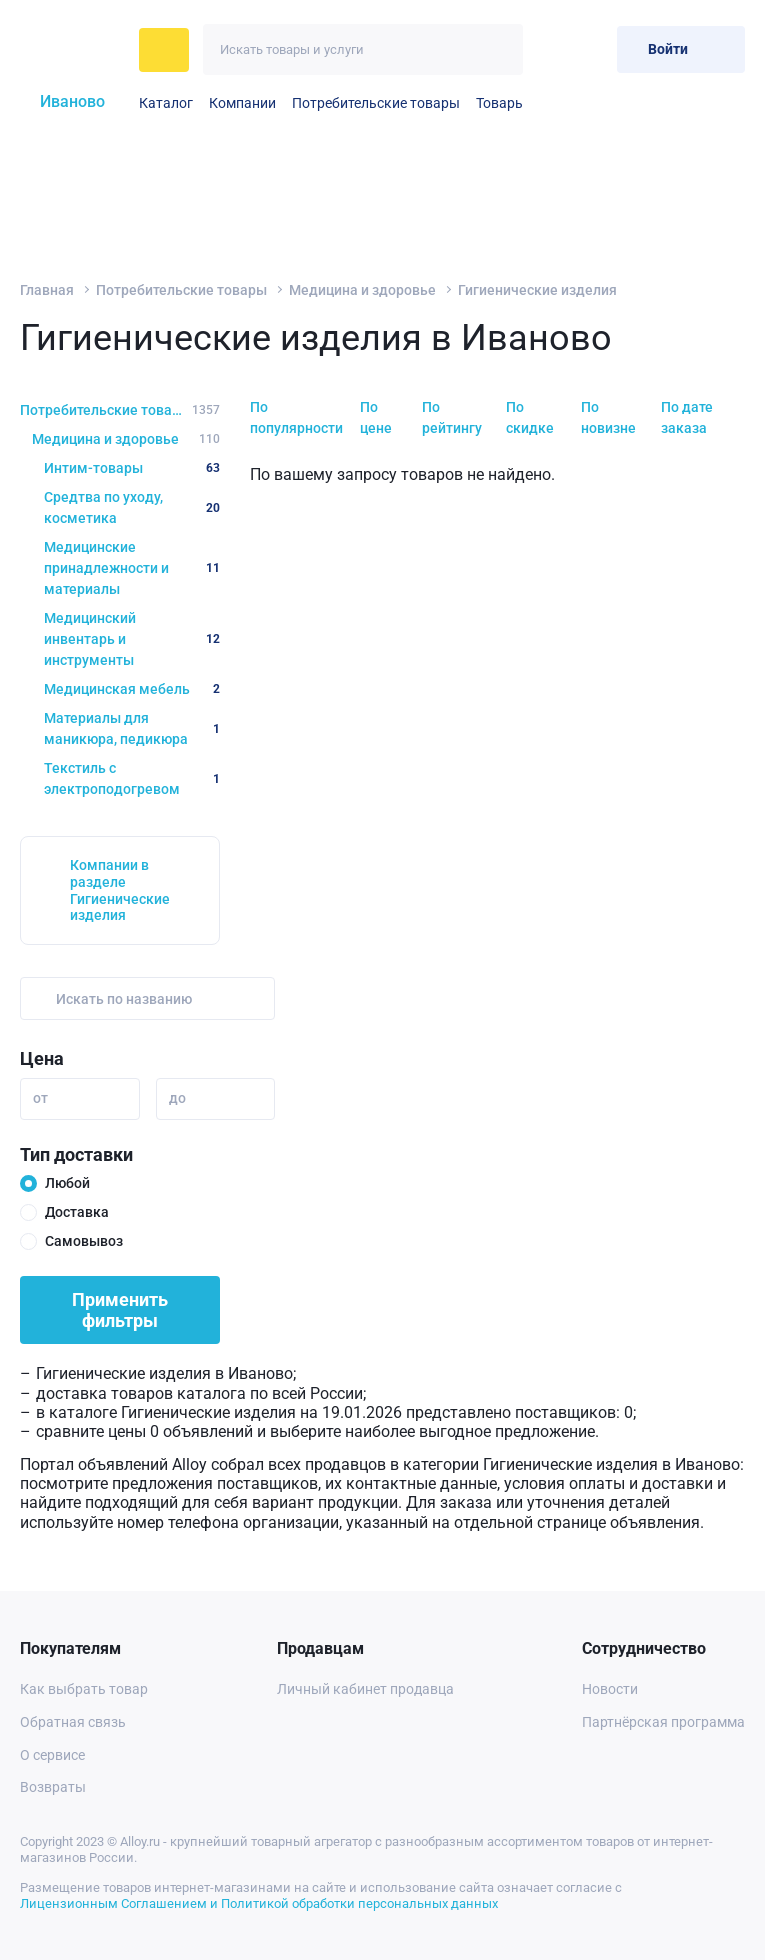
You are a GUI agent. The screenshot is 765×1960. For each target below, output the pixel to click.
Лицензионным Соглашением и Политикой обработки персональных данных (259, 1903)
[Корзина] (593, 49)
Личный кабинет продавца (365, 1689)
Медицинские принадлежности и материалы (132, 568)
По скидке (530, 417)
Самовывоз (84, 1241)
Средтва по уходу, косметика (132, 507)
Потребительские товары (376, 103)
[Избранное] (552, 49)
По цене (376, 417)
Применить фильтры (120, 1310)
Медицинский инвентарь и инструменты (132, 639)
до (177, 1098)
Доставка (77, 1212)
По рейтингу (452, 417)
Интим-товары (132, 468)
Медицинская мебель (132, 689)
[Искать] (497, 49)
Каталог (166, 103)
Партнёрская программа (663, 1722)
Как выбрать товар (84, 1689)
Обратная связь (73, 1722)
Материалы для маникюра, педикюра (132, 728)
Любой (67, 1183)
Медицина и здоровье (362, 290)
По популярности (296, 417)
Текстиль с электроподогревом (132, 778)
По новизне (608, 417)
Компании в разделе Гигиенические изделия (120, 890)
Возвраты (53, 1787)
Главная (47, 290)
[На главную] (73, 50)
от (40, 1098)
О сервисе (52, 1755)
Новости (610, 1689)
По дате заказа (687, 417)
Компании (242, 103)
